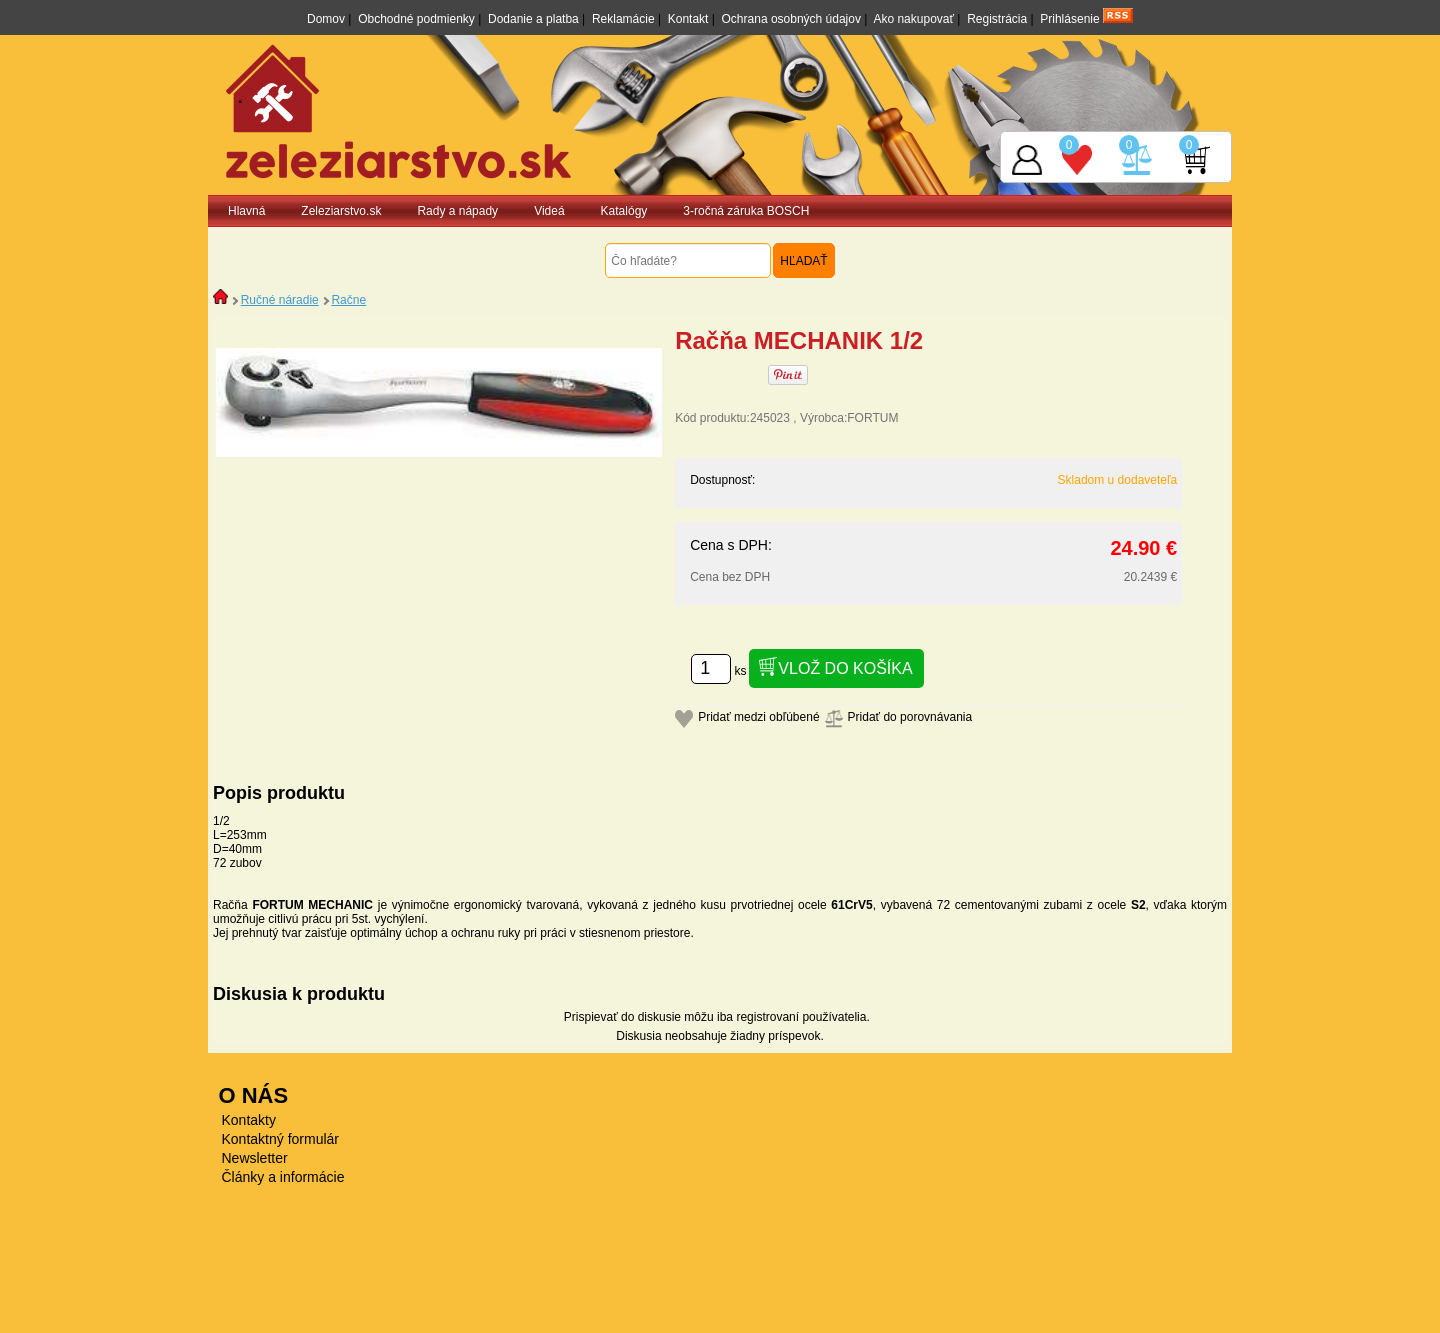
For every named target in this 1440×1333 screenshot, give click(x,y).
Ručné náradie (280, 300)
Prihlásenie (1069, 19)
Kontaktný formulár (281, 1139)
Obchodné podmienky (416, 19)
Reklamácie (623, 19)
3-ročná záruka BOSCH (746, 211)
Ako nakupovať (913, 19)
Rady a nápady (457, 211)
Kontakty (249, 1120)
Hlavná (246, 211)
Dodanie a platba (533, 19)
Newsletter (255, 1158)
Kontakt (688, 19)
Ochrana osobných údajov (791, 19)
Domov (326, 19)
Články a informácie (283, 1177)
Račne (348, 300)
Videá (549, 211)
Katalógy (624, 211)
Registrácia (997, 19)
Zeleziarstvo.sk (341, 211)
